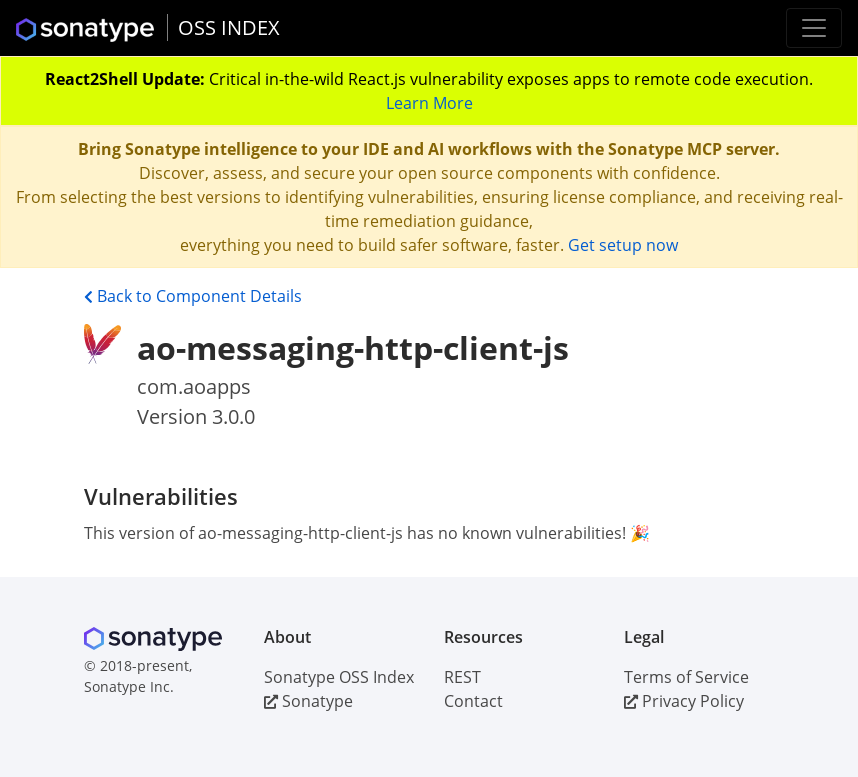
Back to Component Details (193, 296)
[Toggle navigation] (814, 28)
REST (462, 677)
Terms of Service (686, 677)
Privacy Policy (684, 701)
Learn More (429, 103)
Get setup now (623, 245)
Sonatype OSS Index (339, 677)
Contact (473, 701)
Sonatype (308, 701)
